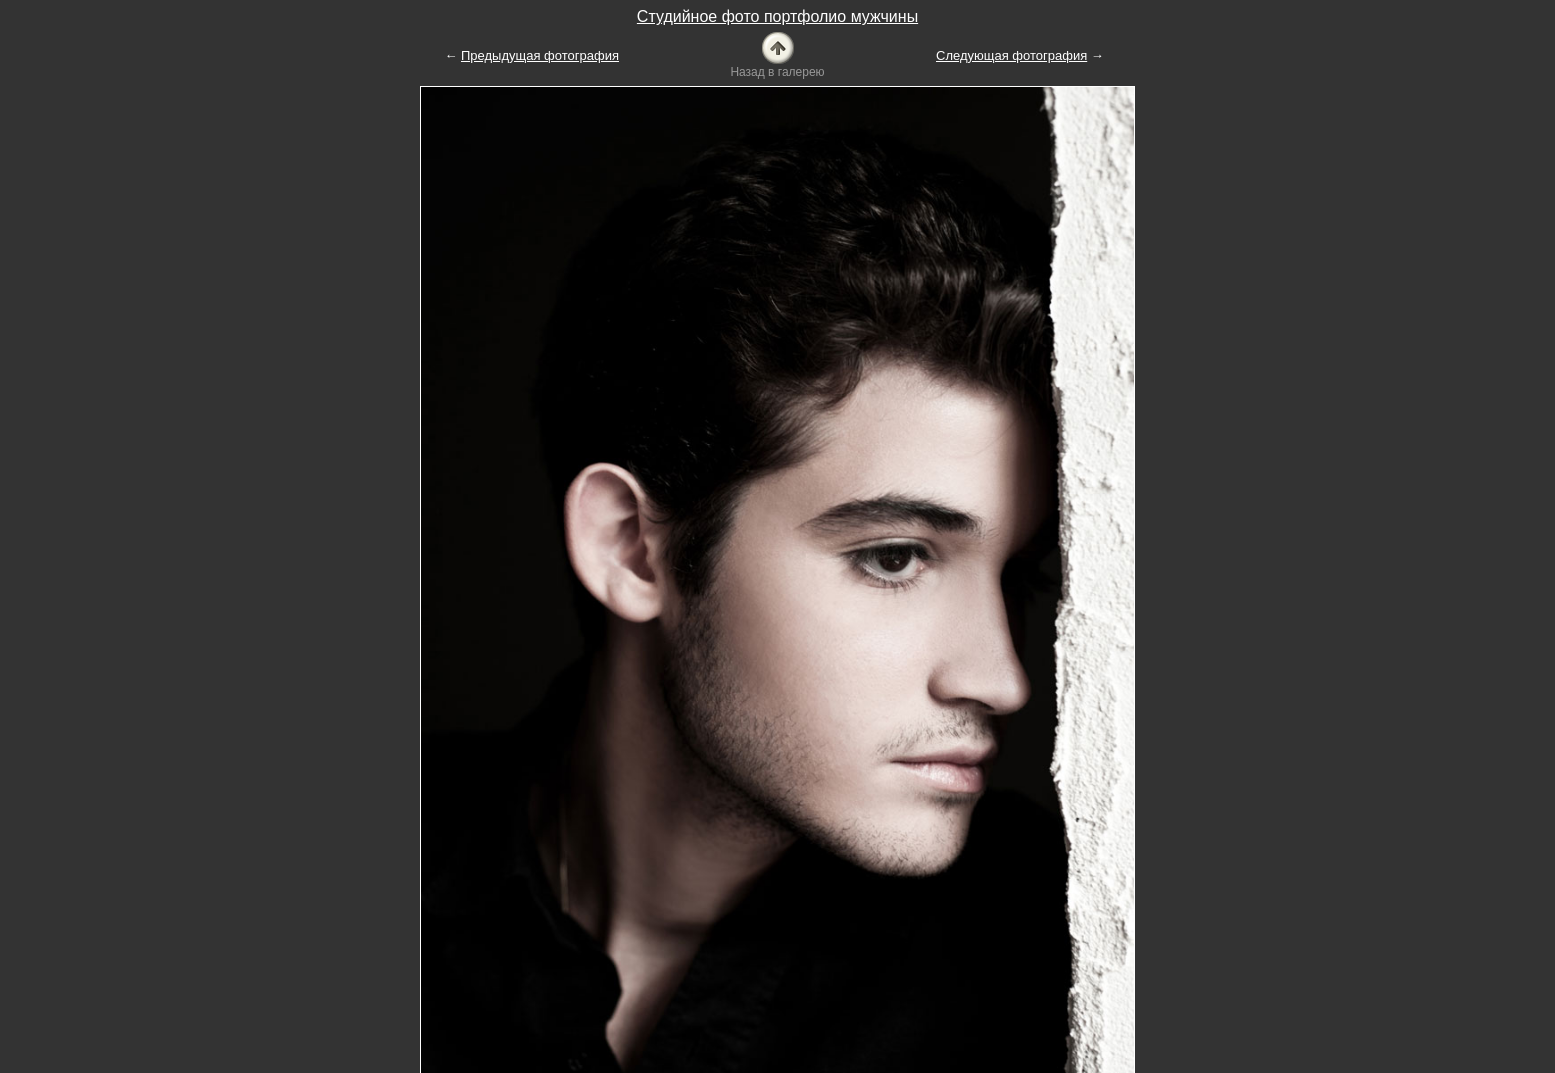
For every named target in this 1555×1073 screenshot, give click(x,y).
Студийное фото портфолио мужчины (777, 16)
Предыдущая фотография (540, 55)
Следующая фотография (1011, 55)
